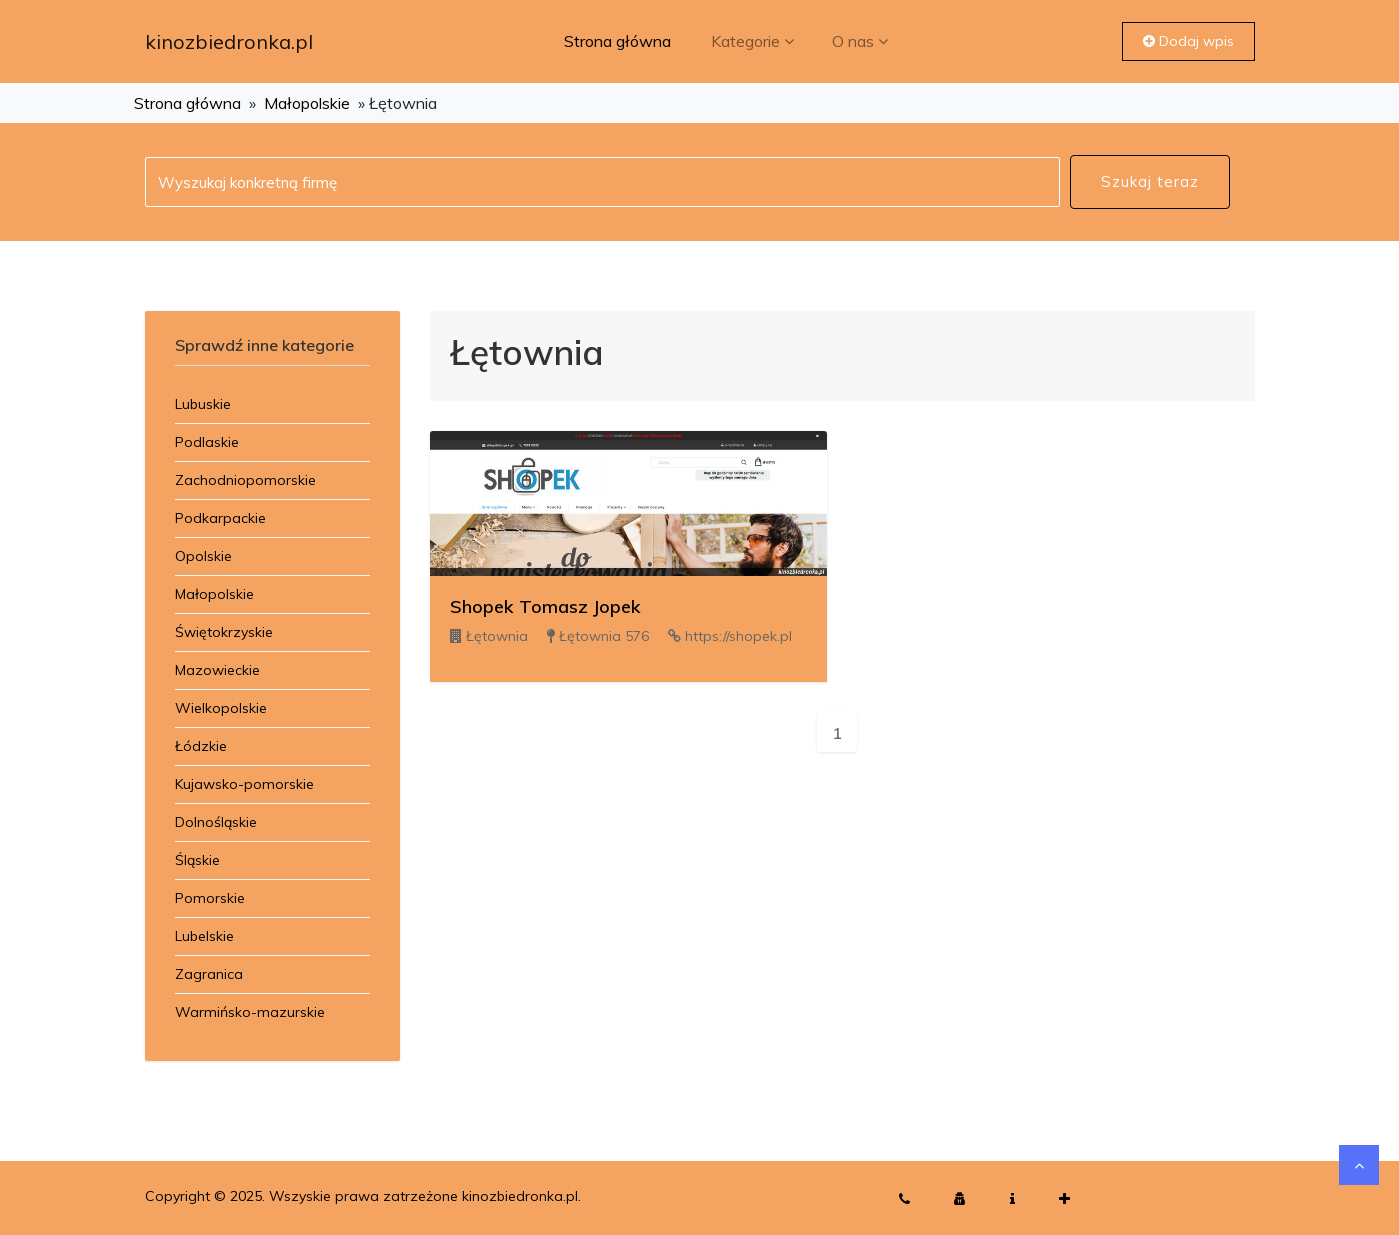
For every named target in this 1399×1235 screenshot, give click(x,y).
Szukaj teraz (1150, 181)
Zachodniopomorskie (245, 480)
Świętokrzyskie (224, 632)
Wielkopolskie (221, 708)
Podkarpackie (220, 518)
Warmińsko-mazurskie (250, 1012)
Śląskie (197, 860)
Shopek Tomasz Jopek (545, 606)
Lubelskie (204, 936)
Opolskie (203, 556)
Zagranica (209, 974)
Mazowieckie (217, 670)
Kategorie (754, 41)
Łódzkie (201, 746)
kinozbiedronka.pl (229, 41)
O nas (862, 41)
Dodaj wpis (1188, 41)
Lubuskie (203, 404)
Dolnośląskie (216, 822)
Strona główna (617, 41)
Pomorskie (210, 898)
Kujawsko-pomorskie (244, 784)
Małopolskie (307, 103)
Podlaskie (207, 442)
